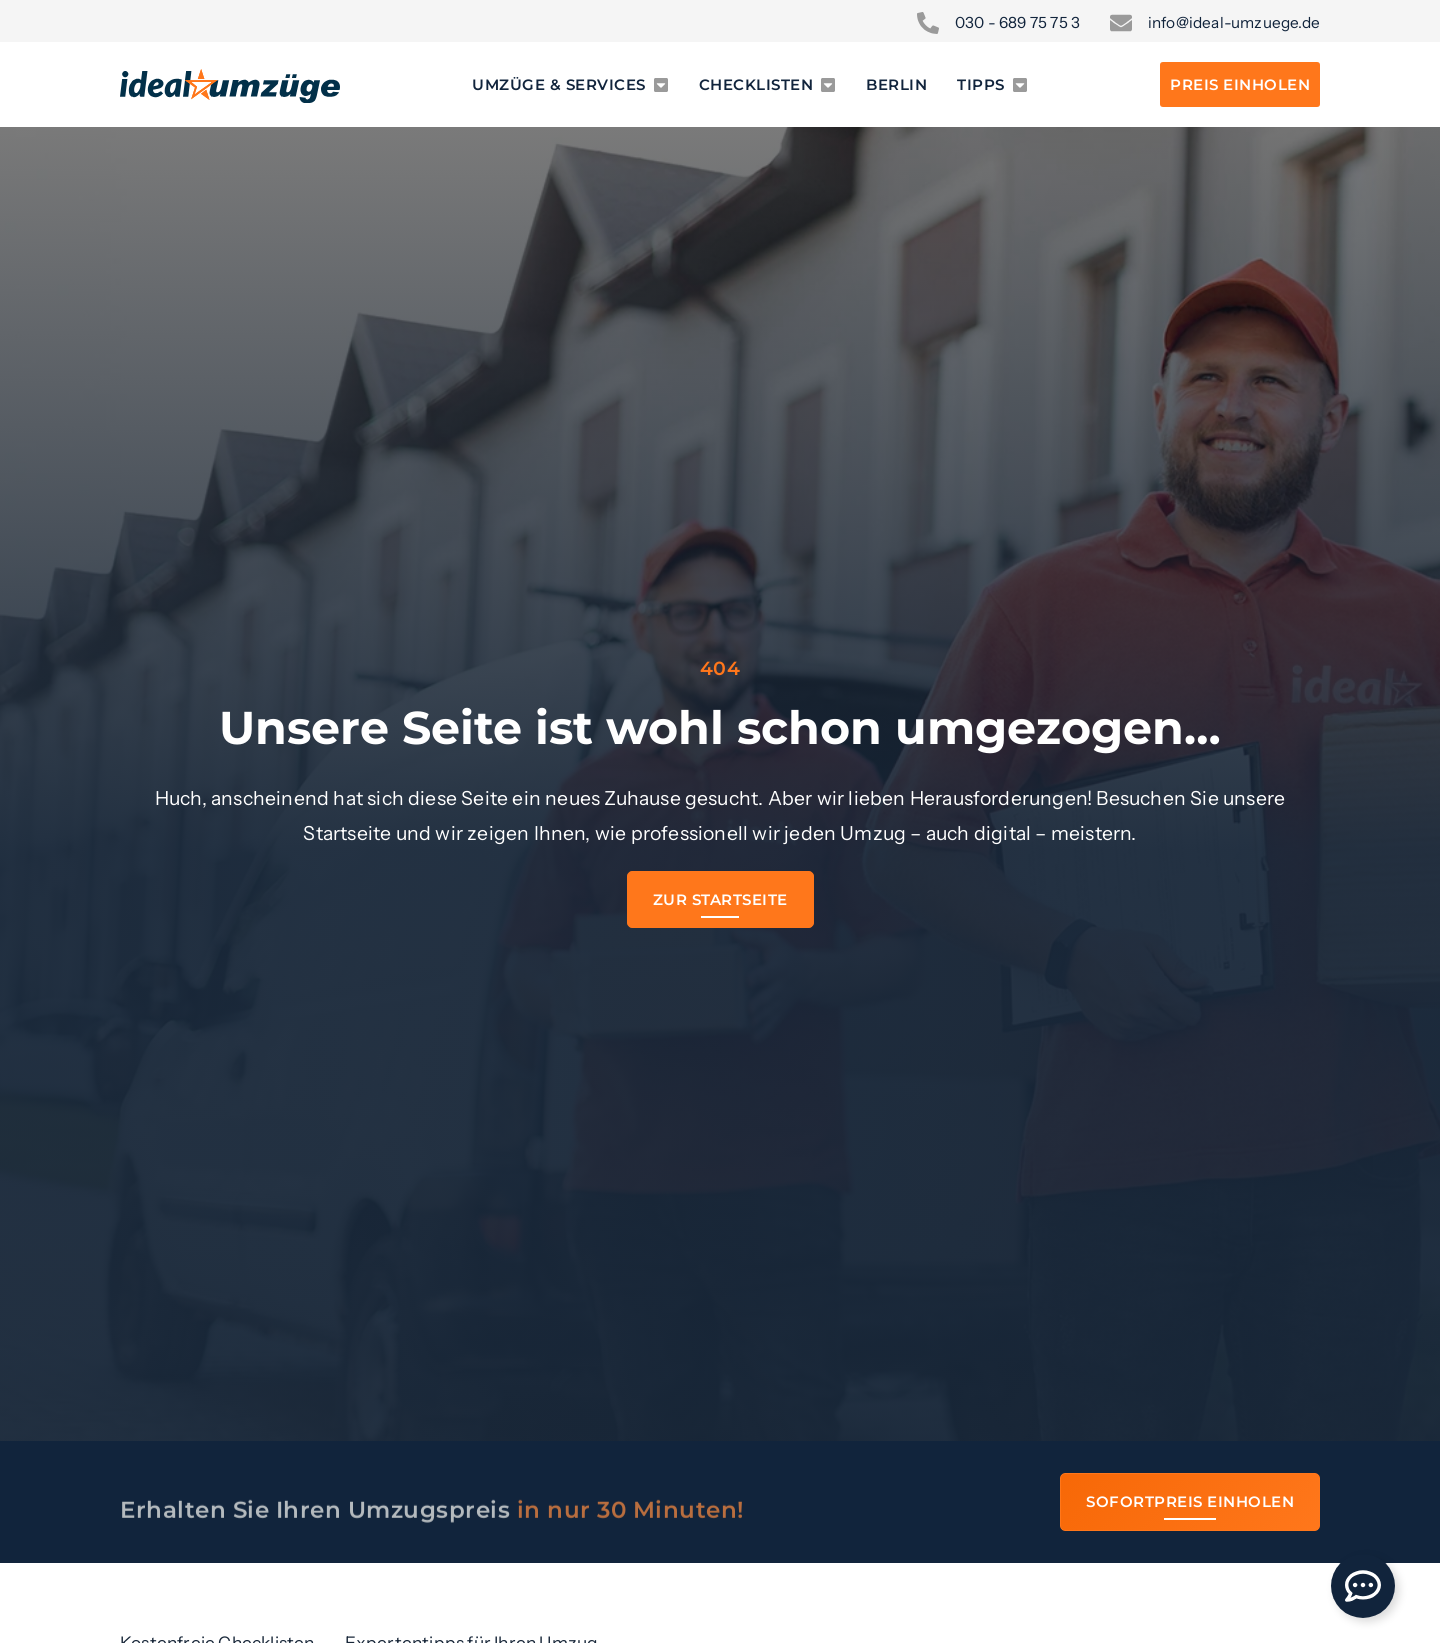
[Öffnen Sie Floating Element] (1363, 1586)
